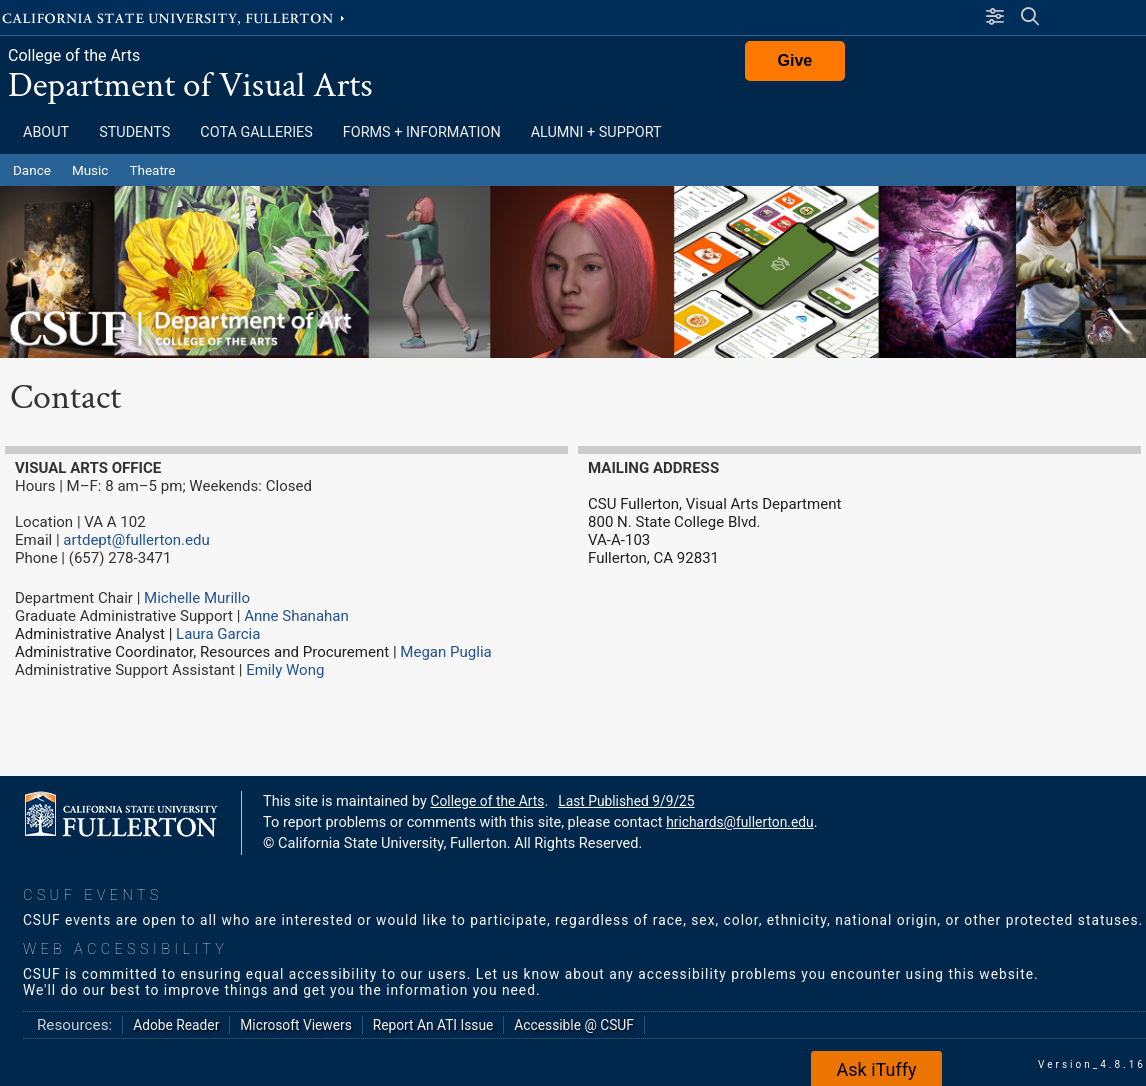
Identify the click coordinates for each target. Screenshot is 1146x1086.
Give (795, 60)
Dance (32, 170)
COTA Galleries (256, 132)
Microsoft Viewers (295, 1025)
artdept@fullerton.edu (136, 540)
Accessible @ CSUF (573, 1025)
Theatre (152, 170)
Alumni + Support (596, 132)
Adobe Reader (176, 1025)
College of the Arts (74, 55)
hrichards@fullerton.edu (739, 822)
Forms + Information (422, 132)
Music (90, 170)
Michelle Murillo (197, 598)
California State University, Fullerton (175, 17)
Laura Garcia (220, 634)
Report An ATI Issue (433, 1025)
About (46, 132)
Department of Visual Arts (190, 85)
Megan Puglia (445, 652)
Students (134, 132)
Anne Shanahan (296, 616)
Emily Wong (285, 670)
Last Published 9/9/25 (626, 801)
